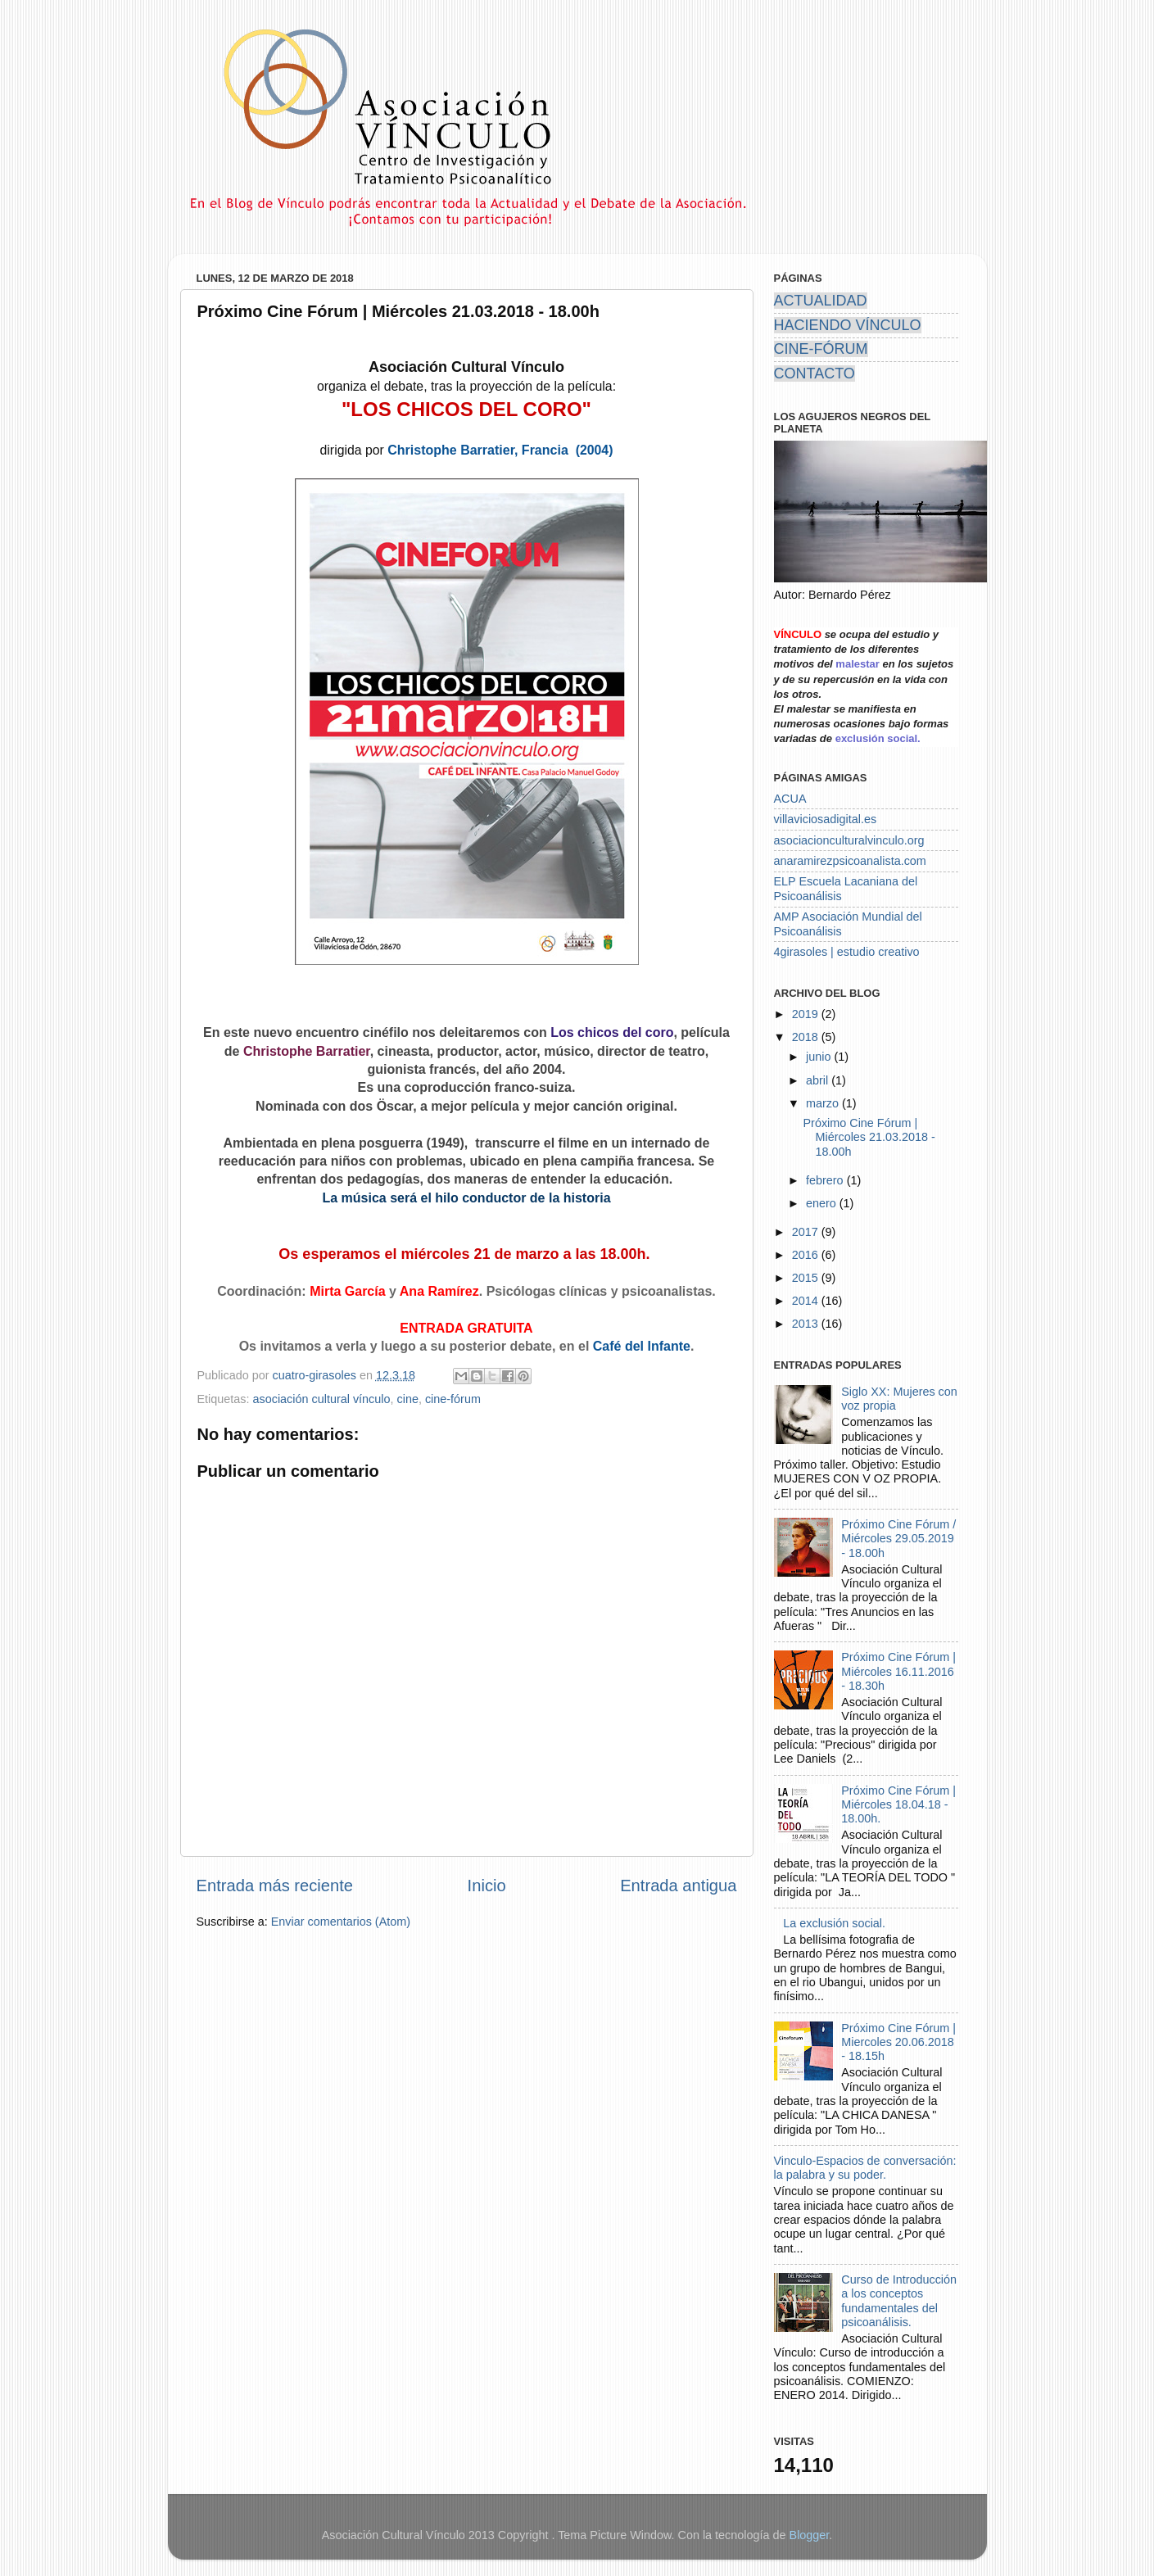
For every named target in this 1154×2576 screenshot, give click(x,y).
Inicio (487, 1886)
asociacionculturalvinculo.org (849, 840)
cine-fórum (453, 1399)
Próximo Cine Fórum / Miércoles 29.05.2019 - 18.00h (898, 1539)
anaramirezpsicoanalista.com (850, 860)
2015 (806, 1277)
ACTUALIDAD (820, 300)
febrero (826, 1180)
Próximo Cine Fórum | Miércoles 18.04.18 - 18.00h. (898, 1805)
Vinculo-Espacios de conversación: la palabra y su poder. (865, 2167)
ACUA (790, 798)
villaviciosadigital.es (825, 819)
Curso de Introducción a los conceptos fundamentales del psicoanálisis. (899, 2301)
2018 (806, 1037)
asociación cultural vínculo (322, 1399)
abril (818, 1080)
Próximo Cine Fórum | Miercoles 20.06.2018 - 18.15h (898, 2042)
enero (822, 1203)
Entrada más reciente (275, 1886)
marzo (824, 1103)
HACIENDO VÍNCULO (847, 325)
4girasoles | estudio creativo (847, 951)
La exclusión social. (834, 1923)
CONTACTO (814, 373)
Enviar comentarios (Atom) (340, 1921)
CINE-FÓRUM (821, 349)
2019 (806, 1014)
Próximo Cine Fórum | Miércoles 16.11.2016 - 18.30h (898, 1671)
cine (407, 1399)
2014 (806, 1300)
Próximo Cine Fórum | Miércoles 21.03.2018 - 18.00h (869, 1137)
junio (820, 1056)
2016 (806, 1254)
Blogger (810, 2535)
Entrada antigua (678, 1886)
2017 (806, 1231)
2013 (806, 1323)
